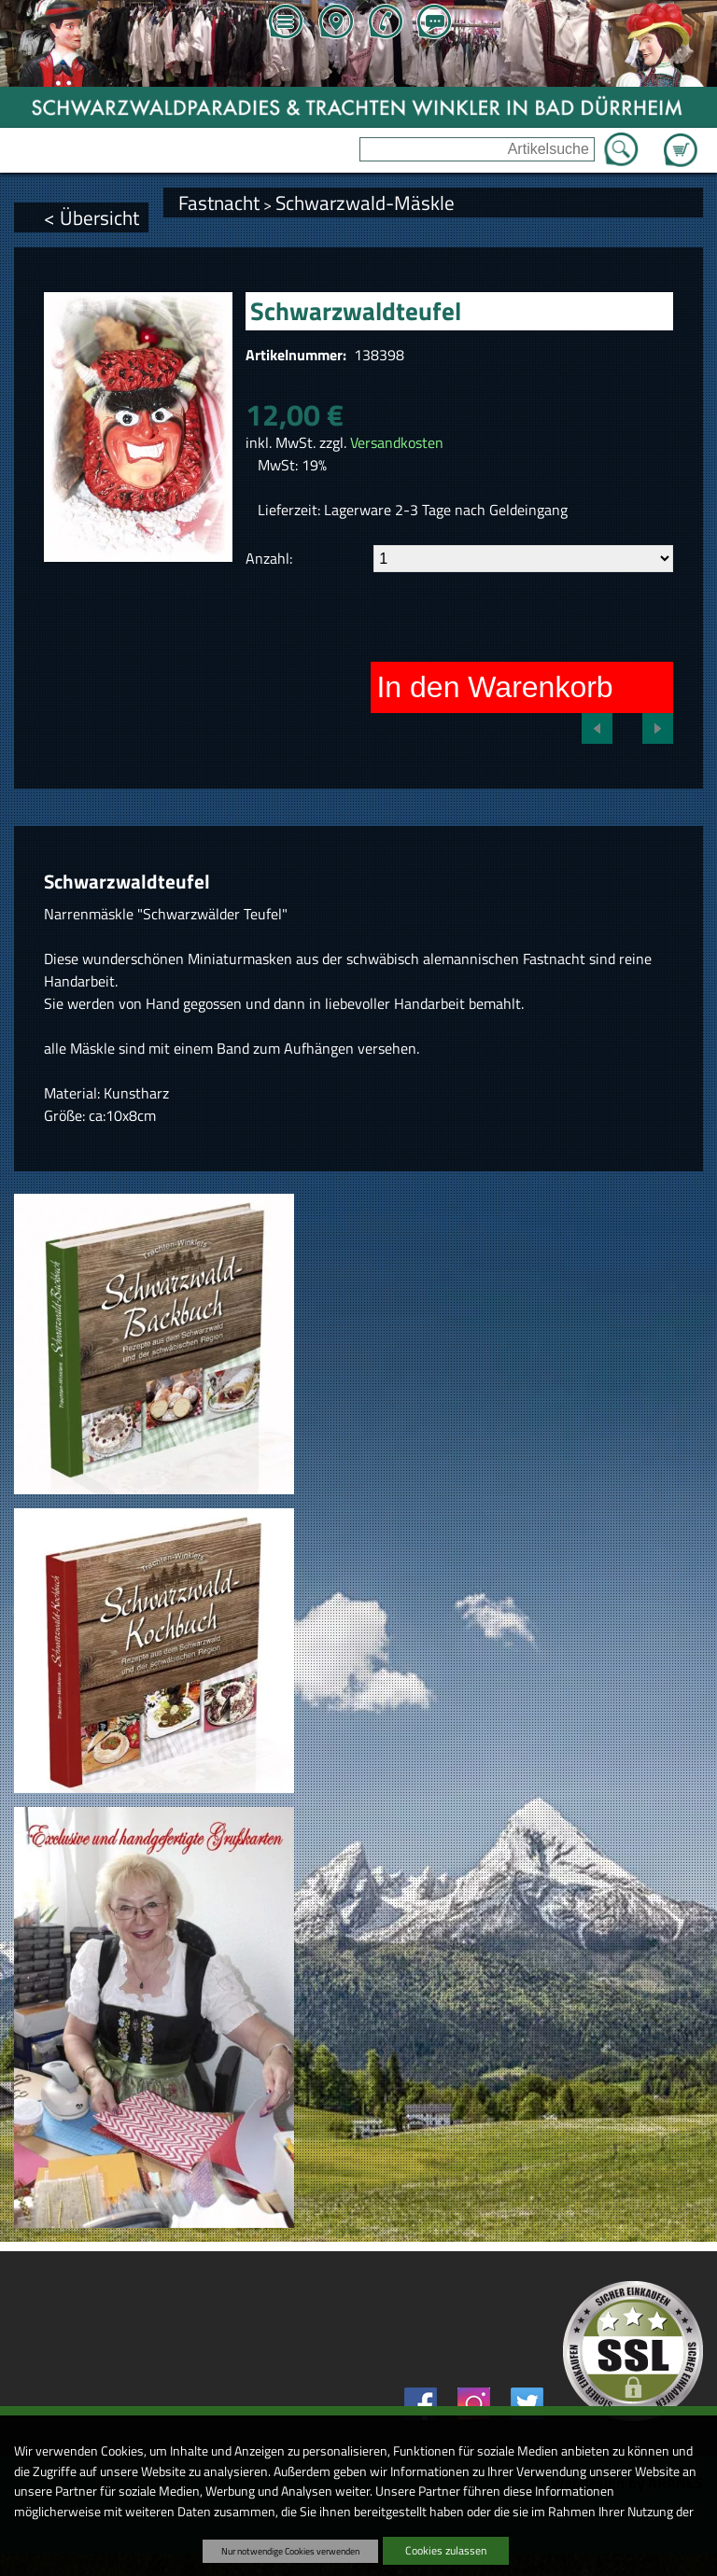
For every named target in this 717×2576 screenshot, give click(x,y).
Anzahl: (269, 558)
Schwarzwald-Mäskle (365, 202)
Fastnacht (219, 202)
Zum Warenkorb (680, 139)
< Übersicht (91, 217)
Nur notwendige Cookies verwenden (290, 2550)
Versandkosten (396, 442)
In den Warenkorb (494, 687)
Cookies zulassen (445, 2550)
